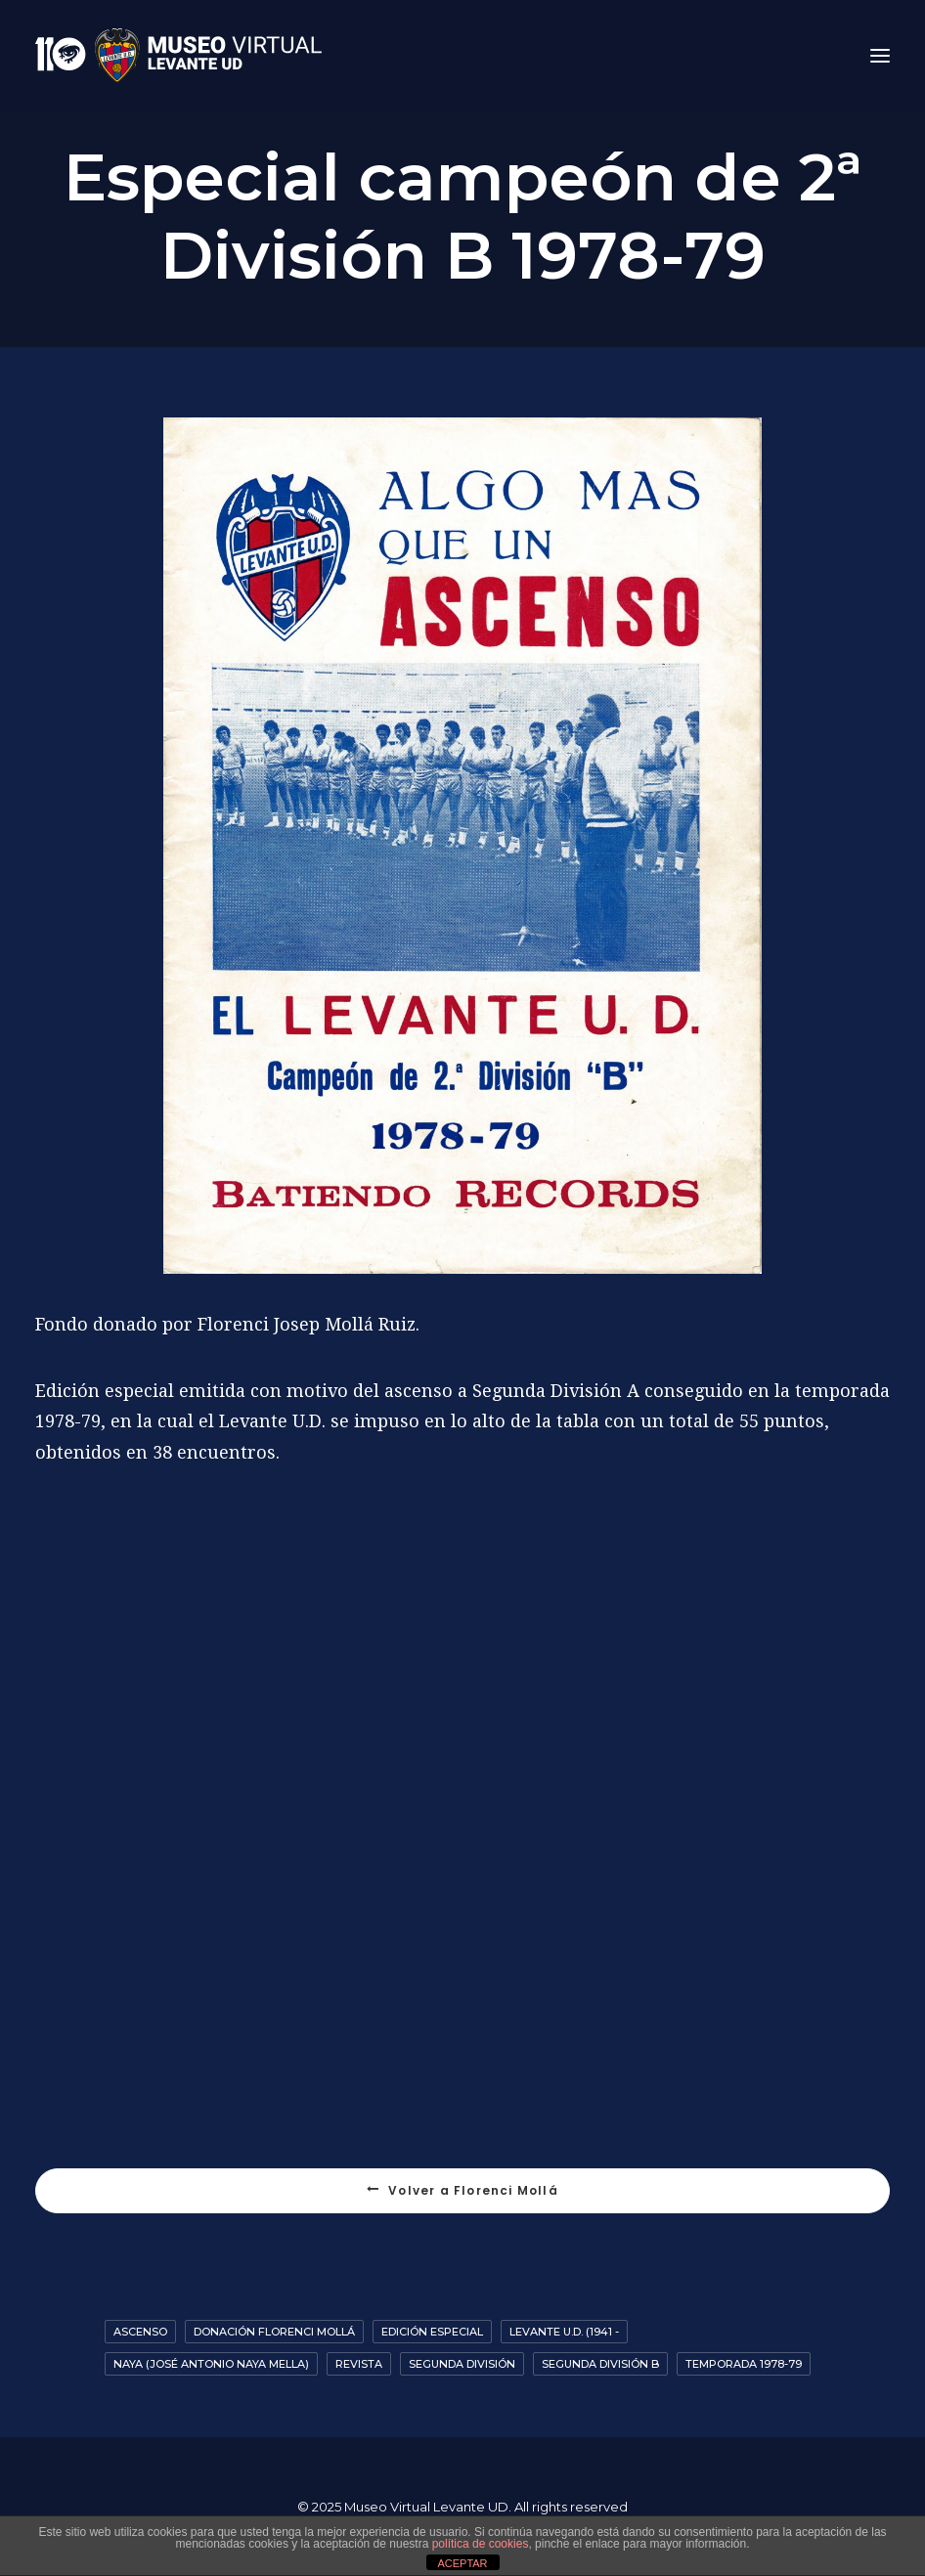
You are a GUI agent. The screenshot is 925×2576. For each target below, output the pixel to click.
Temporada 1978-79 (743, 2364)
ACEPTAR (462, 2563)
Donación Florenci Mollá (274, 2331)
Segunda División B (600, 2364)
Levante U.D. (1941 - (564, 2331)
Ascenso (140, 2331)
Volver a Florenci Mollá (462, 2190)
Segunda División (462, 2364)
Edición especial (432, 2331)
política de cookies (480, 2544)
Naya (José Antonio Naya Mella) (211, 2364)
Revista (358, 2364)
